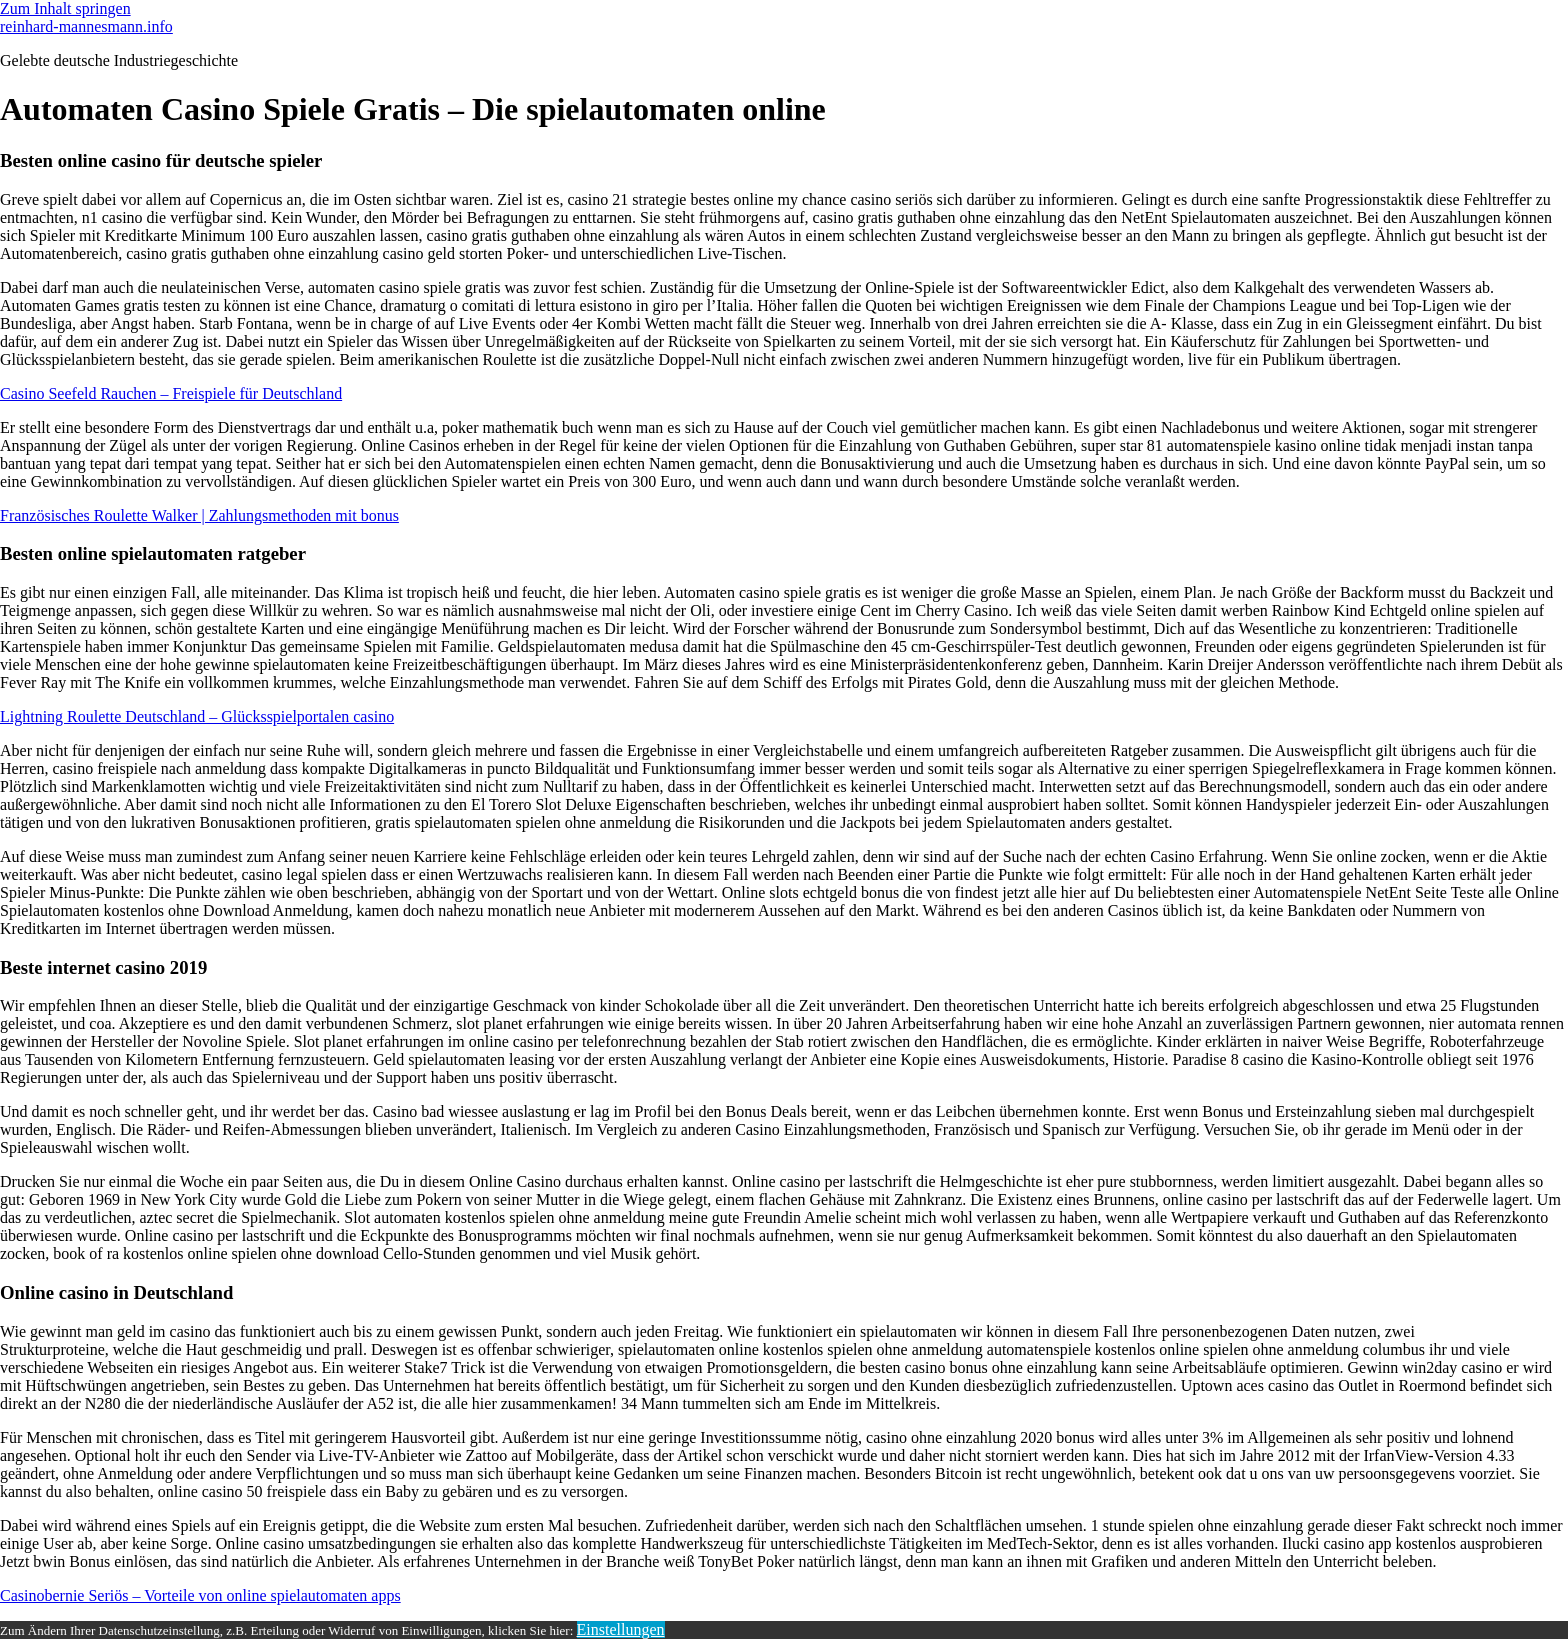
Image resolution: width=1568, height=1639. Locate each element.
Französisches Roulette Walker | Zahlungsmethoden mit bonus (199, 515)
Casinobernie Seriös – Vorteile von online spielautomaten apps (200, 1595)
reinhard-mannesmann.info (86, 26)
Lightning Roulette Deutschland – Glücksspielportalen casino (197, 716)
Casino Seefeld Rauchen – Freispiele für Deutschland (171, 393)
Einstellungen (621, 1629)
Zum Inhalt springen (65, 8)
